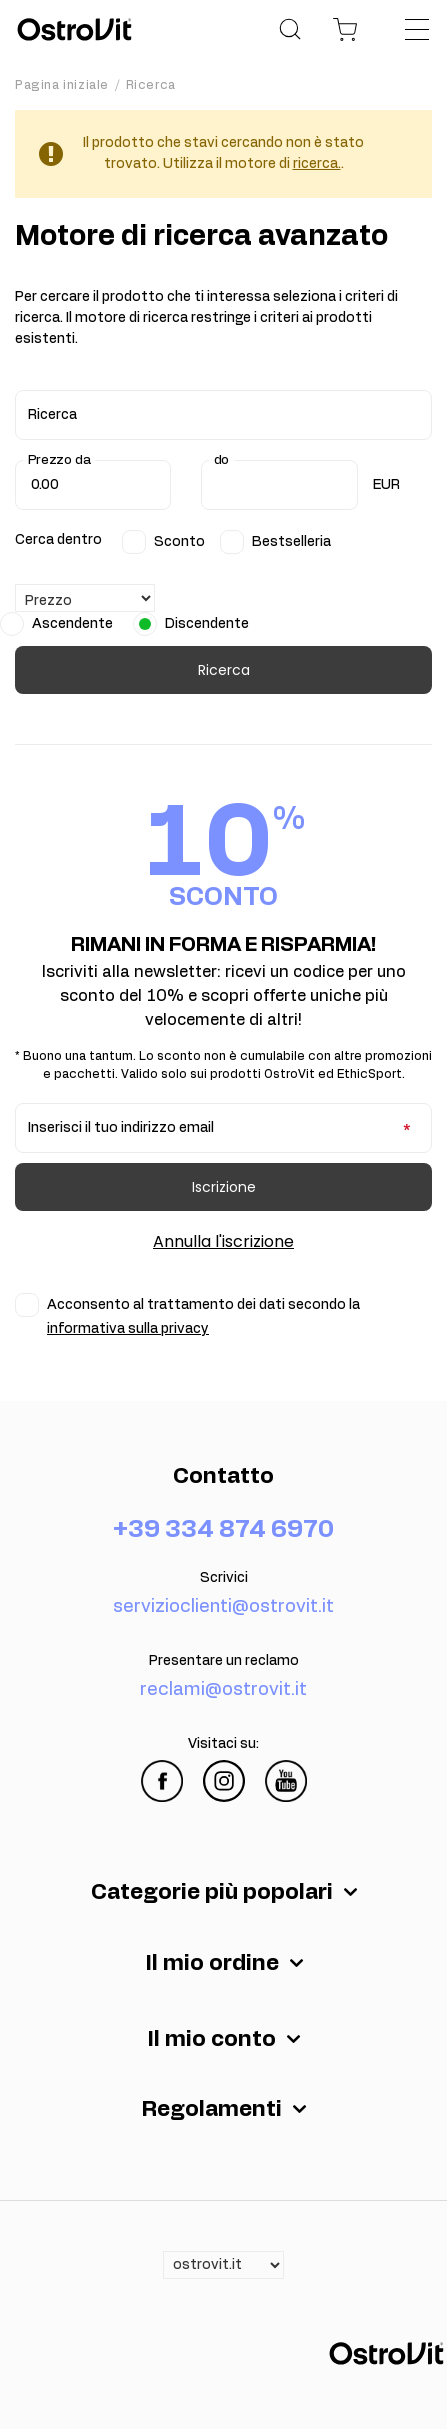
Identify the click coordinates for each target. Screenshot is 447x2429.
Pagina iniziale (62, 85)
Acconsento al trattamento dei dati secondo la (203, 1317)
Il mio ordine (212, 1963)
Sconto (179, 542)
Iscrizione (224, 1187)
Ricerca (224, 670)
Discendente (207, 624)
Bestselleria (291, 542)
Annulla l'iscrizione (223, 1241)
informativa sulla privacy (128, 1329)
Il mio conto (211, 2039)
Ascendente (72, 624)
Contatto (223, 1476)
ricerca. (317, 164)
